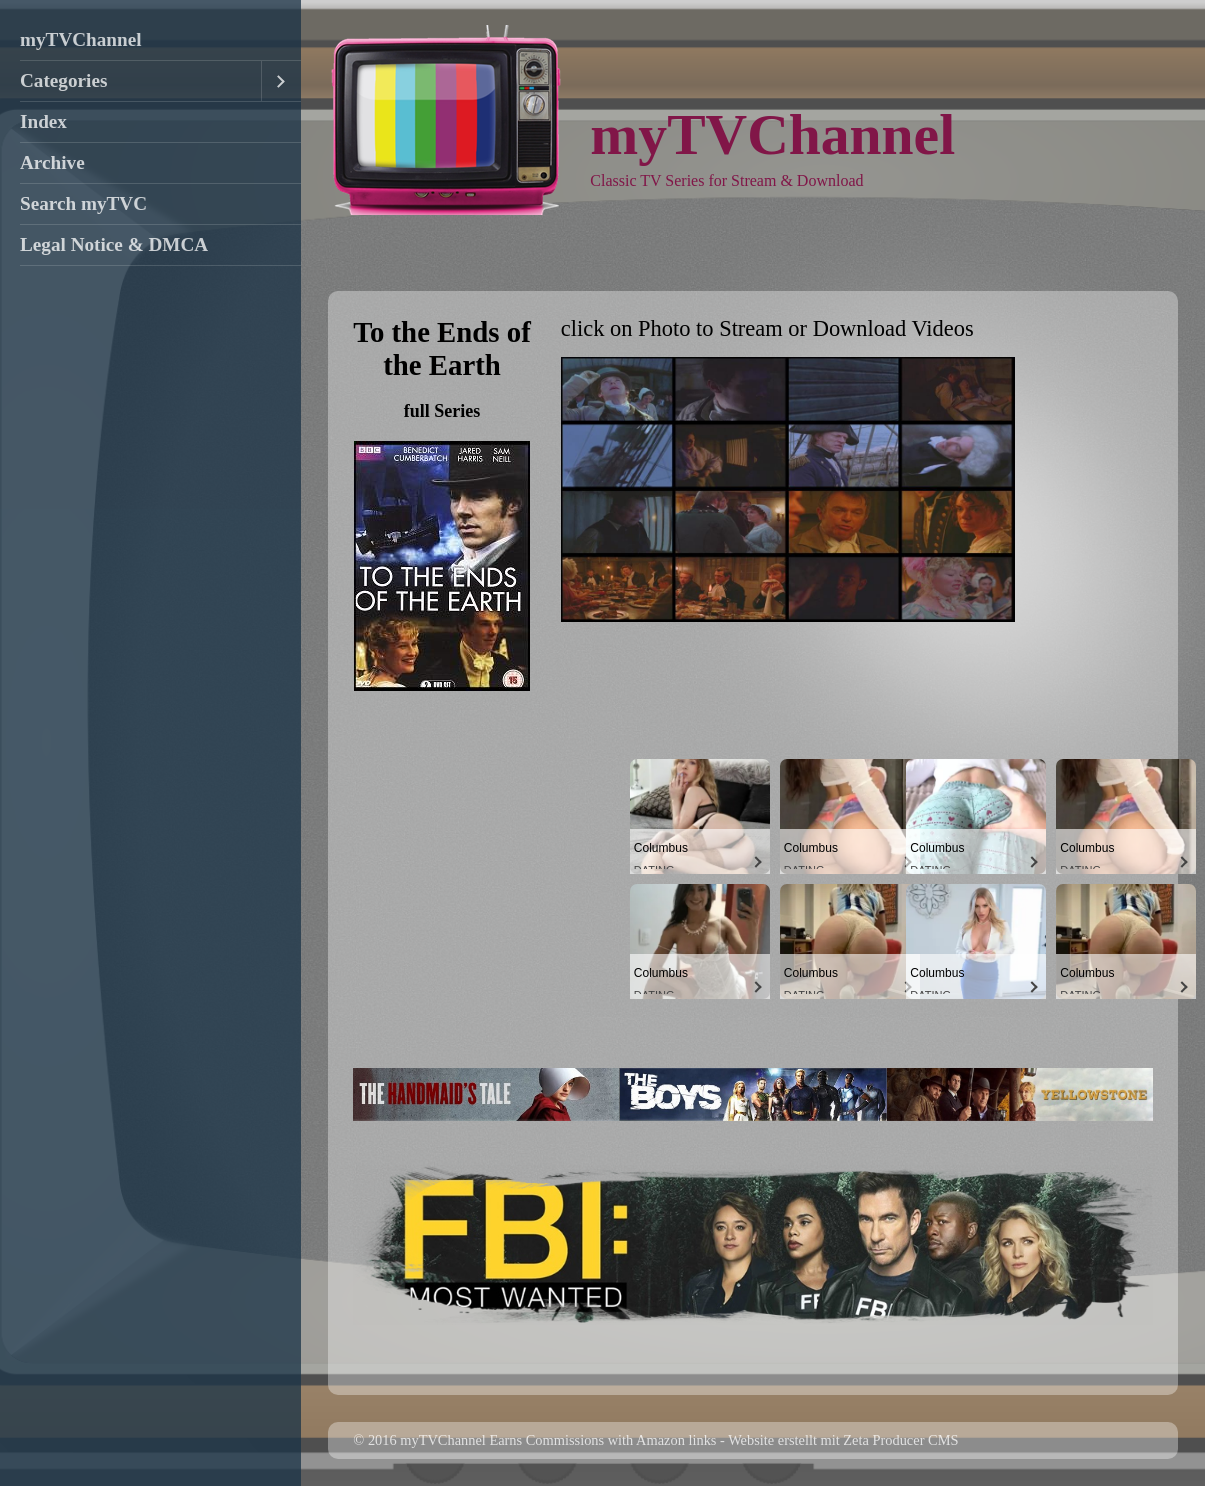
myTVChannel (81, 39)
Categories (63, 80)
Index (43, 121)
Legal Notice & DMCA (114, 244)
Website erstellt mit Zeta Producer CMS (843, 1440)
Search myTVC (83, 203)
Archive (52, 162)
